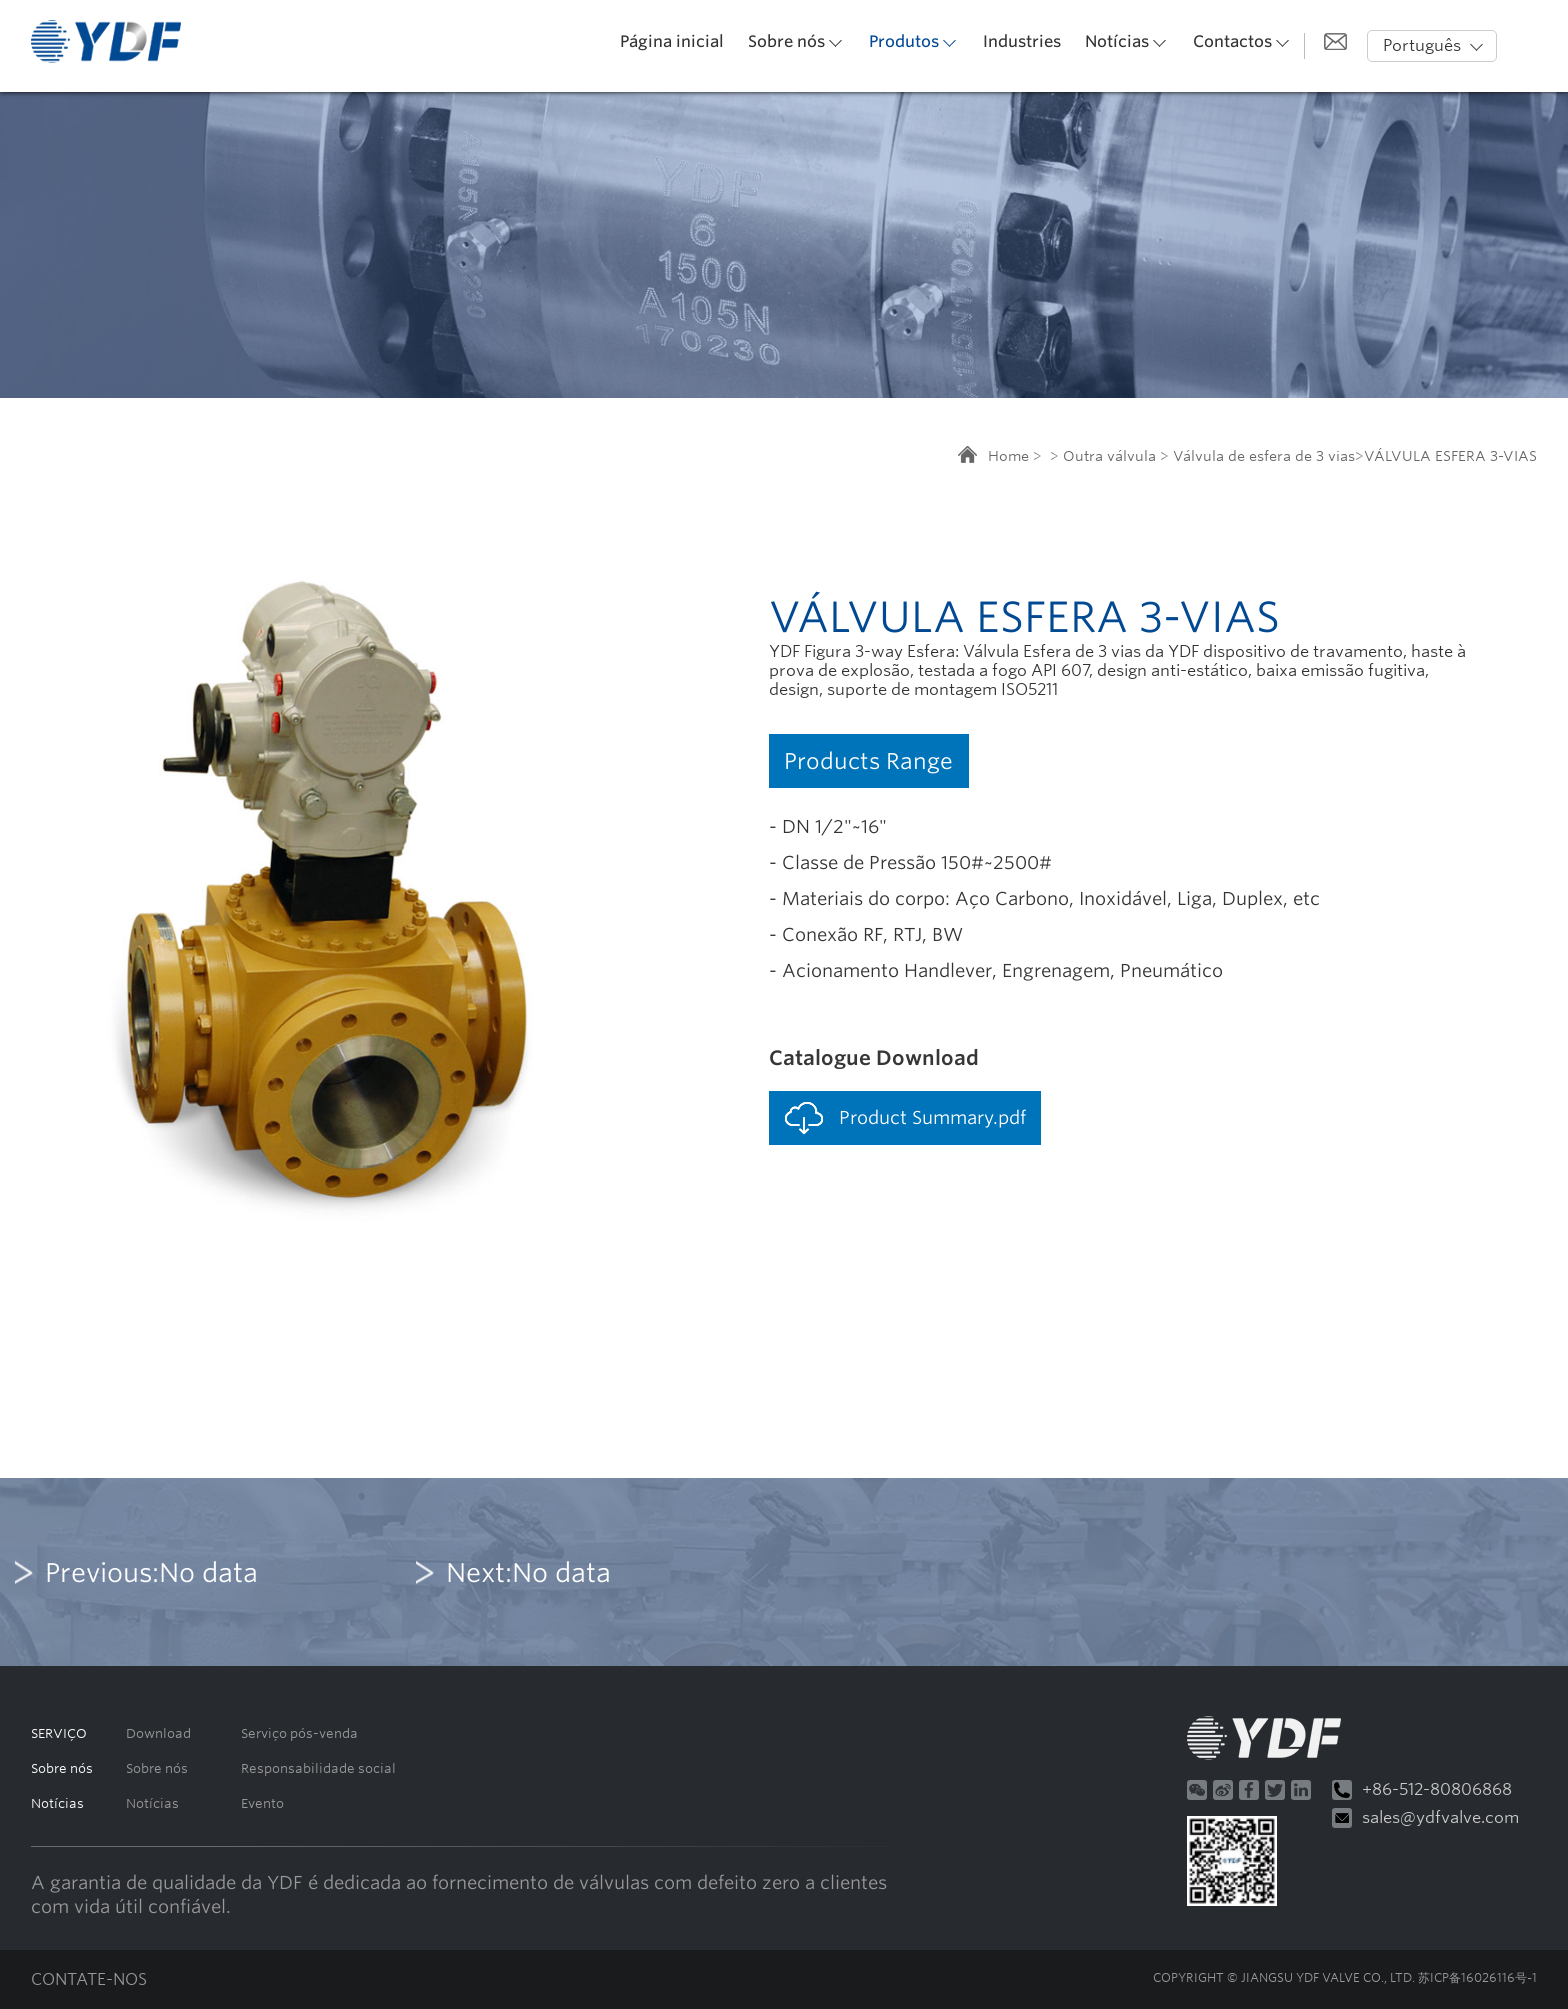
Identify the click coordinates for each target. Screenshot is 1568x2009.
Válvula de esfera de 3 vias (1264, 456)
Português (1422, 45)
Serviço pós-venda (299, 1733)
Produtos (904, 41)
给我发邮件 (1335, 41)
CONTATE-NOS (89, 1979)
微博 (1223, 1790)
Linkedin (1301, 1790)
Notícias (1117, 41)
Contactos (1232, 41)
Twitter (1275, 1790)
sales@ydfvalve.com (1425, 1817)
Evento (262, 1803)
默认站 (106, 41)
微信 (1197, 1790)
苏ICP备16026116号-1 (1477, 1977)
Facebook (1249, 1790)
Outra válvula (1109, 456)
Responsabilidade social (318, 1768)
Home (1008, 456)
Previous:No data (151, 1572)
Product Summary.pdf (932, 1117)
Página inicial (672, 41)
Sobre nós (786, 41)
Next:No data (528, 1572)
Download (158, 1733)
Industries (1022, 41)
